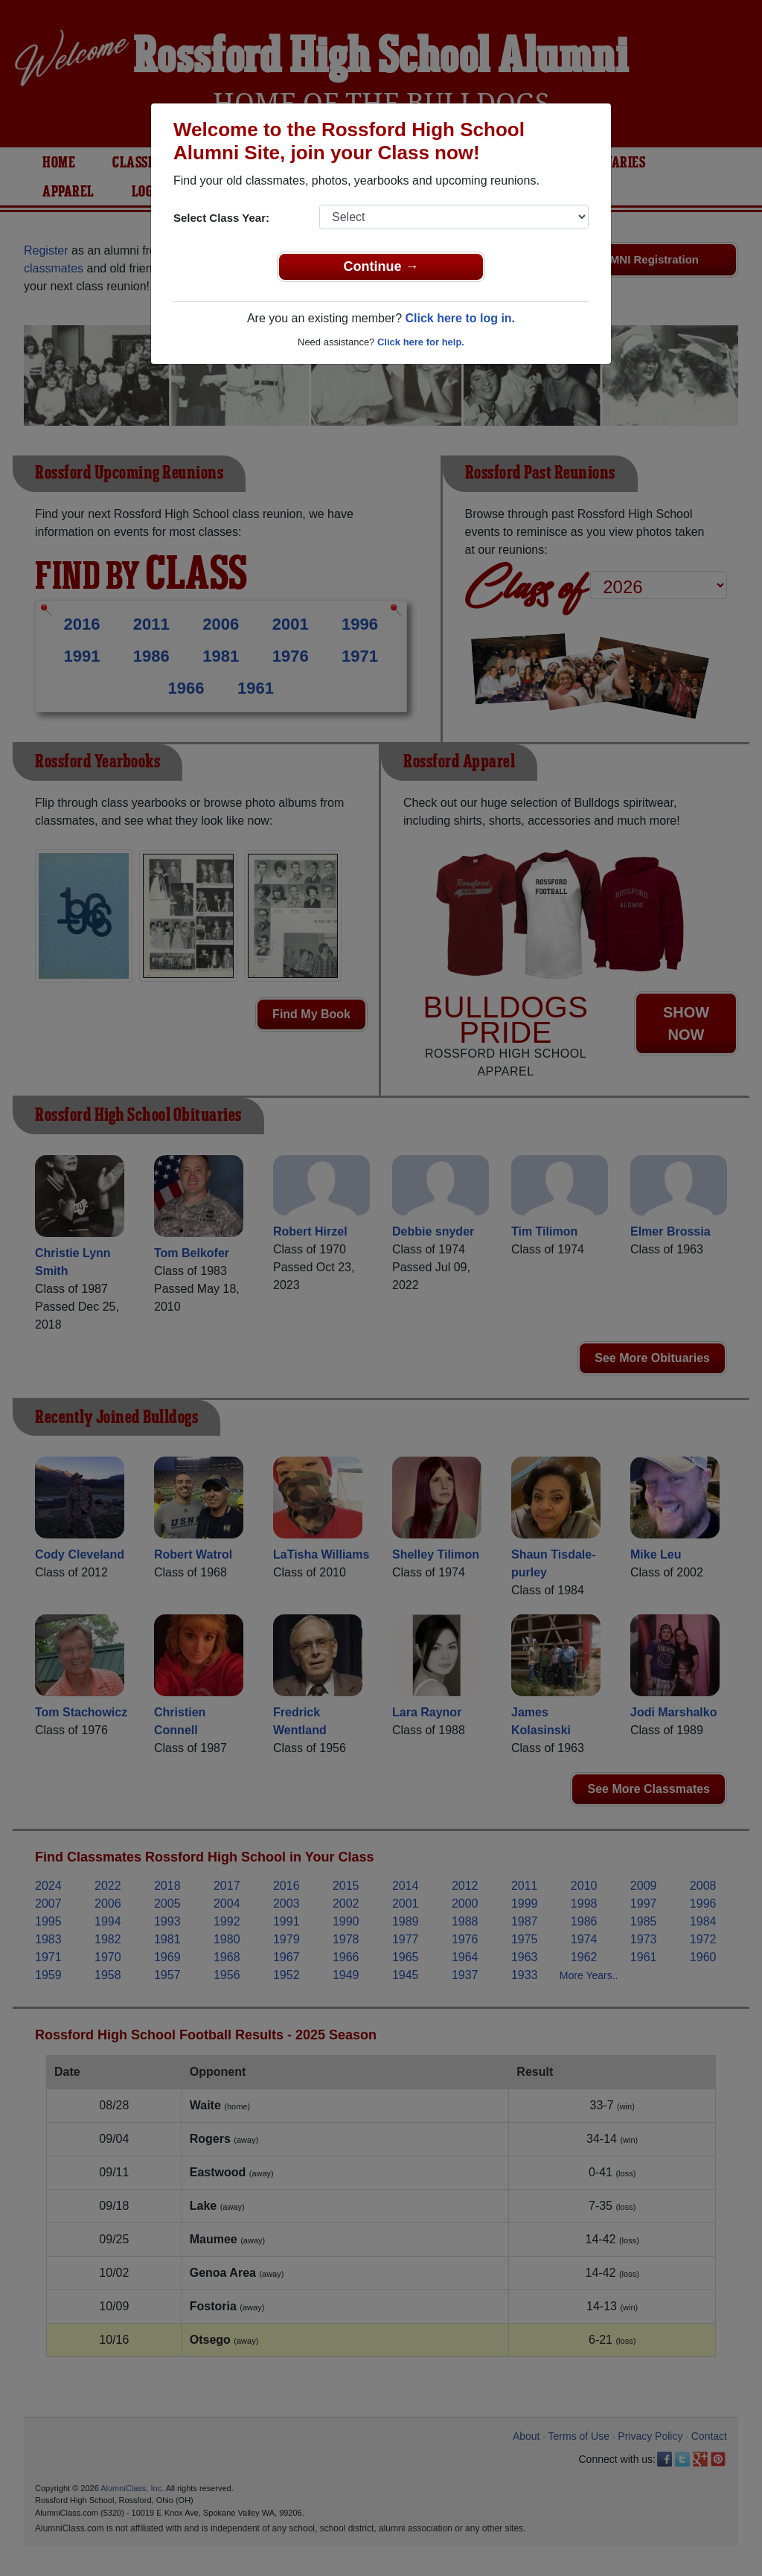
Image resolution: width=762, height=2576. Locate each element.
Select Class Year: (221, 217)
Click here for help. (420, 342)
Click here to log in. (460, 318)
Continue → (381, 266)
